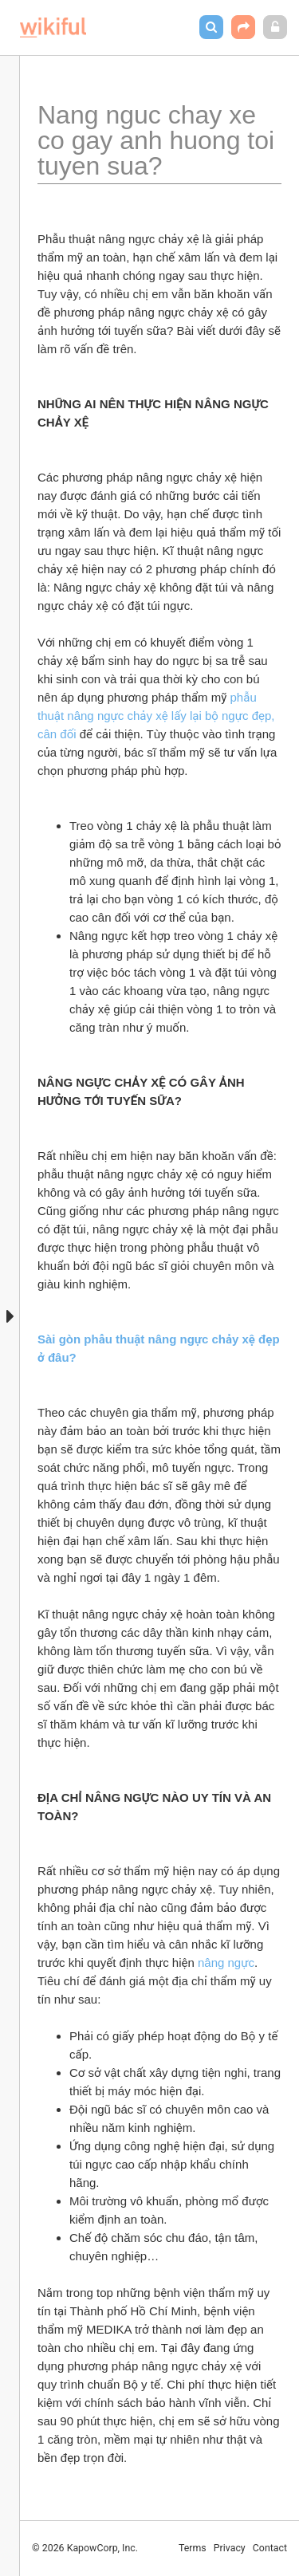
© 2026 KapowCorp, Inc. (85, 2548)
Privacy (230, 2548)
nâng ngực (226, 1962)
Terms (193, 2548)
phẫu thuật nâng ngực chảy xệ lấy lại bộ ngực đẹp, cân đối (157, 715)
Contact (270, 2548)
